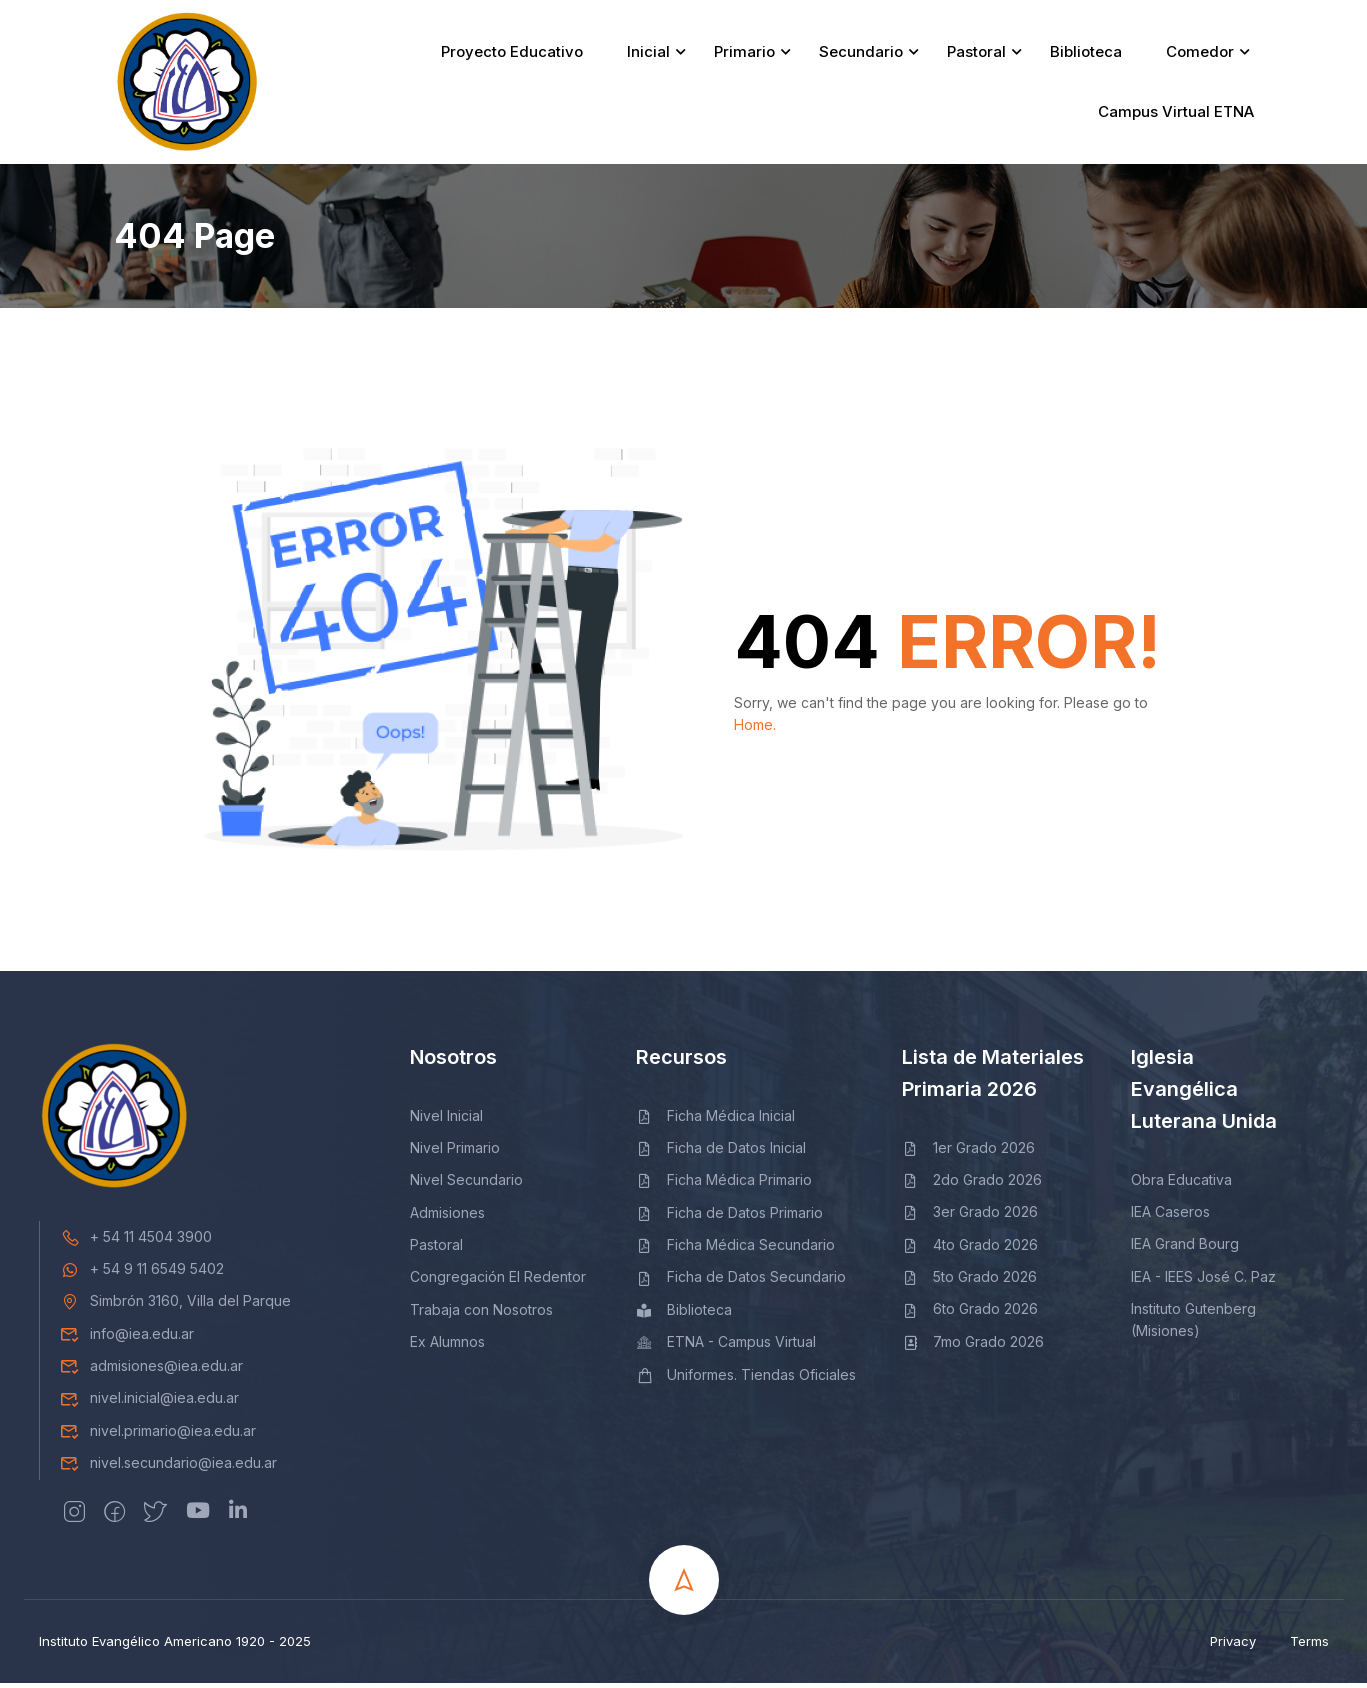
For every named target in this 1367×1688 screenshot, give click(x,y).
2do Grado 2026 (972, 1184)
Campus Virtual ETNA (1176, 114)
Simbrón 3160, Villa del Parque (175, 1306)
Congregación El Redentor (498, 1282)
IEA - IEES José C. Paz (1203, 1281)
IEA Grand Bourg (1185, 1249)
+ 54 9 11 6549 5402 (142, 1273)
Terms (1309, 1646)
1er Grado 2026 (969, 1152)
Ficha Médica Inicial (716, 1120)
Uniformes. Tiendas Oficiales (746, 1379)
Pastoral (976, 54)
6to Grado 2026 (970, 1314)
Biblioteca (1086, 54)
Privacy (1233, 1646)
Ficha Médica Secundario (736, 1249)
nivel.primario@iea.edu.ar (158, 1435)
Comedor (1200, 54)
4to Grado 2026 (970, 1249)
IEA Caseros (1170, 1216)
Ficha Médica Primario (724, 1185)
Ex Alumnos (447, 1346)
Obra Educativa (1181, 1184)
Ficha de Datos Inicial (721, 1152)
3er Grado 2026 (970, 1217)
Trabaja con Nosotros (481, 1314)
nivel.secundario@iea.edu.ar (168, 1467)
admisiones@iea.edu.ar (151, 1370)
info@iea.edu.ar (127, 1338)
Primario (744, 54)
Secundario (861, 54)
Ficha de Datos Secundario (741, 1282)
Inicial (648, 54)
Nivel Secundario (466, 1185)
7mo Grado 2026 (973, 1346)
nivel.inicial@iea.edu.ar (149, 1403)
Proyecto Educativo (512, 54)
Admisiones (447, 1217)
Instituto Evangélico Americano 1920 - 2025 (175, 1646)
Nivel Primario (455, 1152)
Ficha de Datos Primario (730, 1217)
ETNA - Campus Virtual (726, 1346)
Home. (755, 730)
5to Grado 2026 (970, 1281)
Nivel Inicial (446, 1120)
